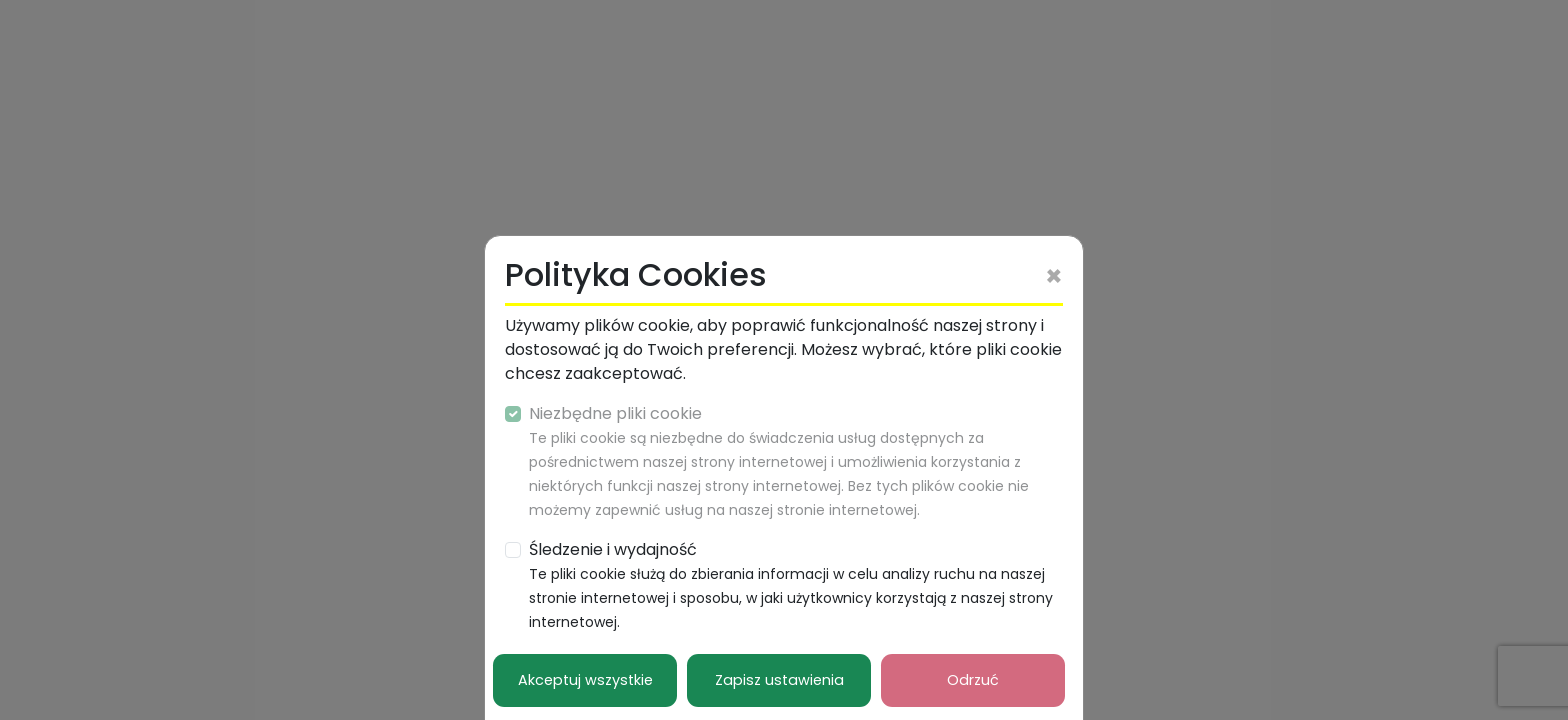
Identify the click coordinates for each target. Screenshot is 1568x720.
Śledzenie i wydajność (791, 585)
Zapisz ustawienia (779, 680)
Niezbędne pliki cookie (779, 461)
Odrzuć (973, 680)
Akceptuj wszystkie (585, 680)
